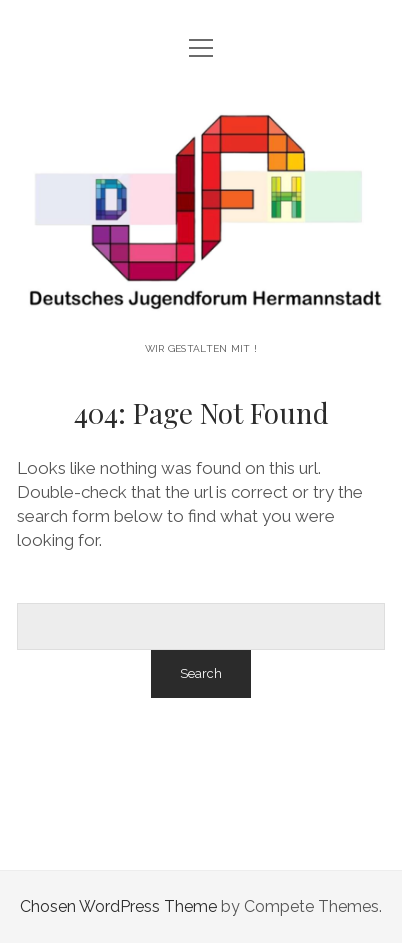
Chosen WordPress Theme (118, 906)
